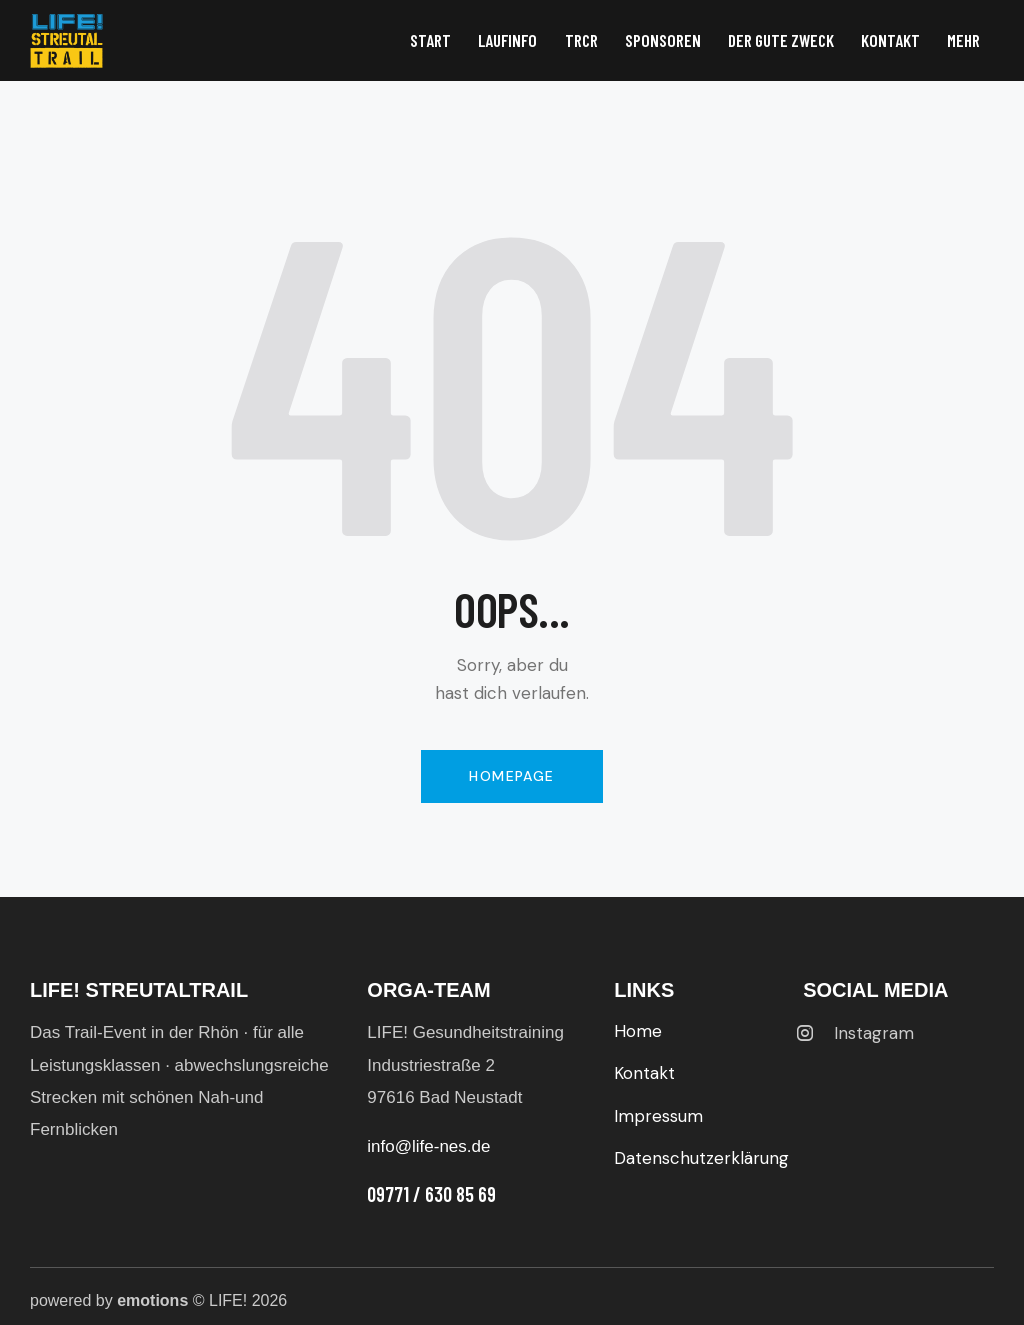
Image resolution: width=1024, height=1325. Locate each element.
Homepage (511, 776)
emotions (152, 1300)
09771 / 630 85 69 (431, 1194)
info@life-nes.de (428, 1146)
